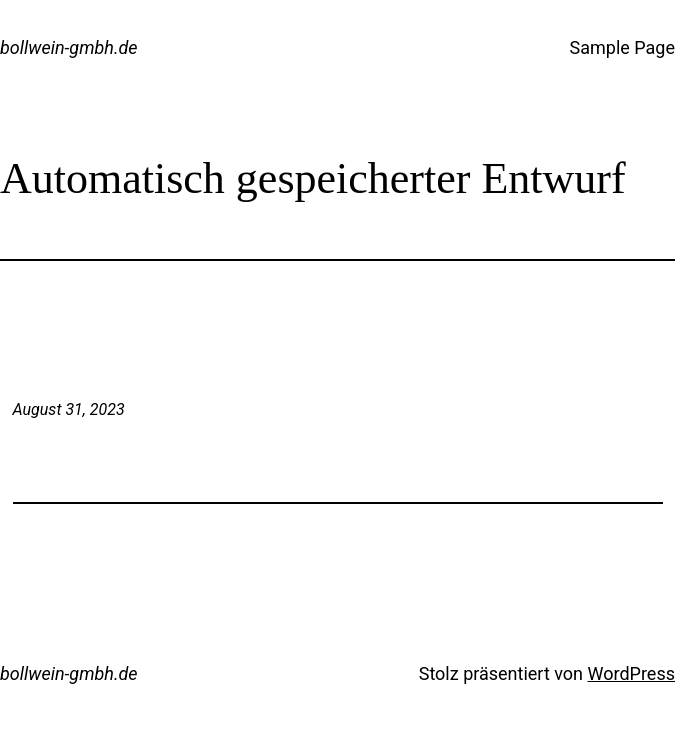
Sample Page (622, 47)
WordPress (631, 673)
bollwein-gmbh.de (69, 47)
